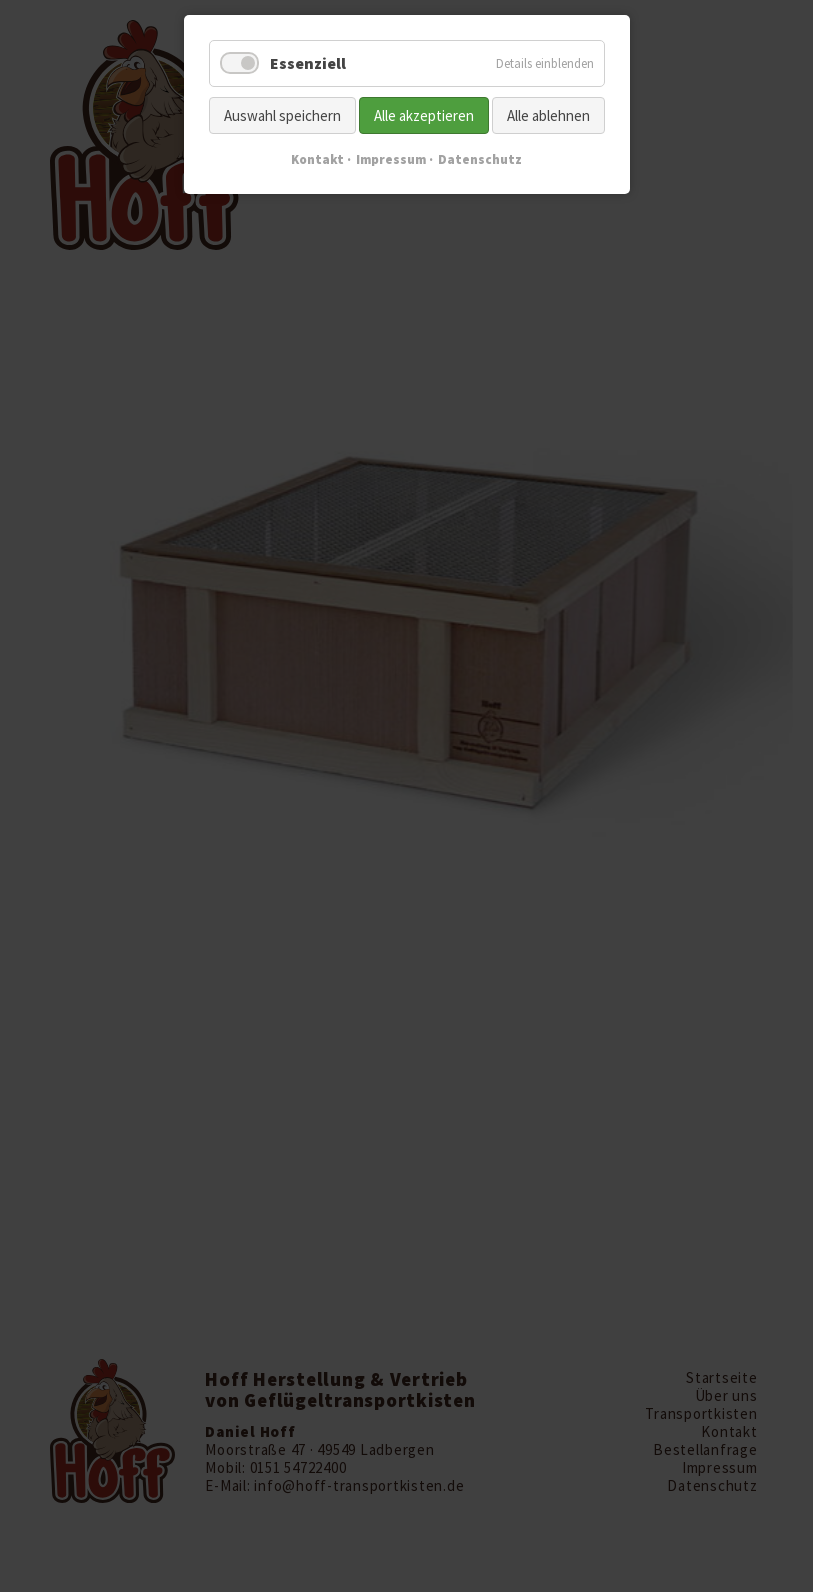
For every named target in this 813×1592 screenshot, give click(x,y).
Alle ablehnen (548, 115)
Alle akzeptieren (424, 115)
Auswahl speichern (282, 115)
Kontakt (317, 159)
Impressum (391, 159)
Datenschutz (480, 159)
